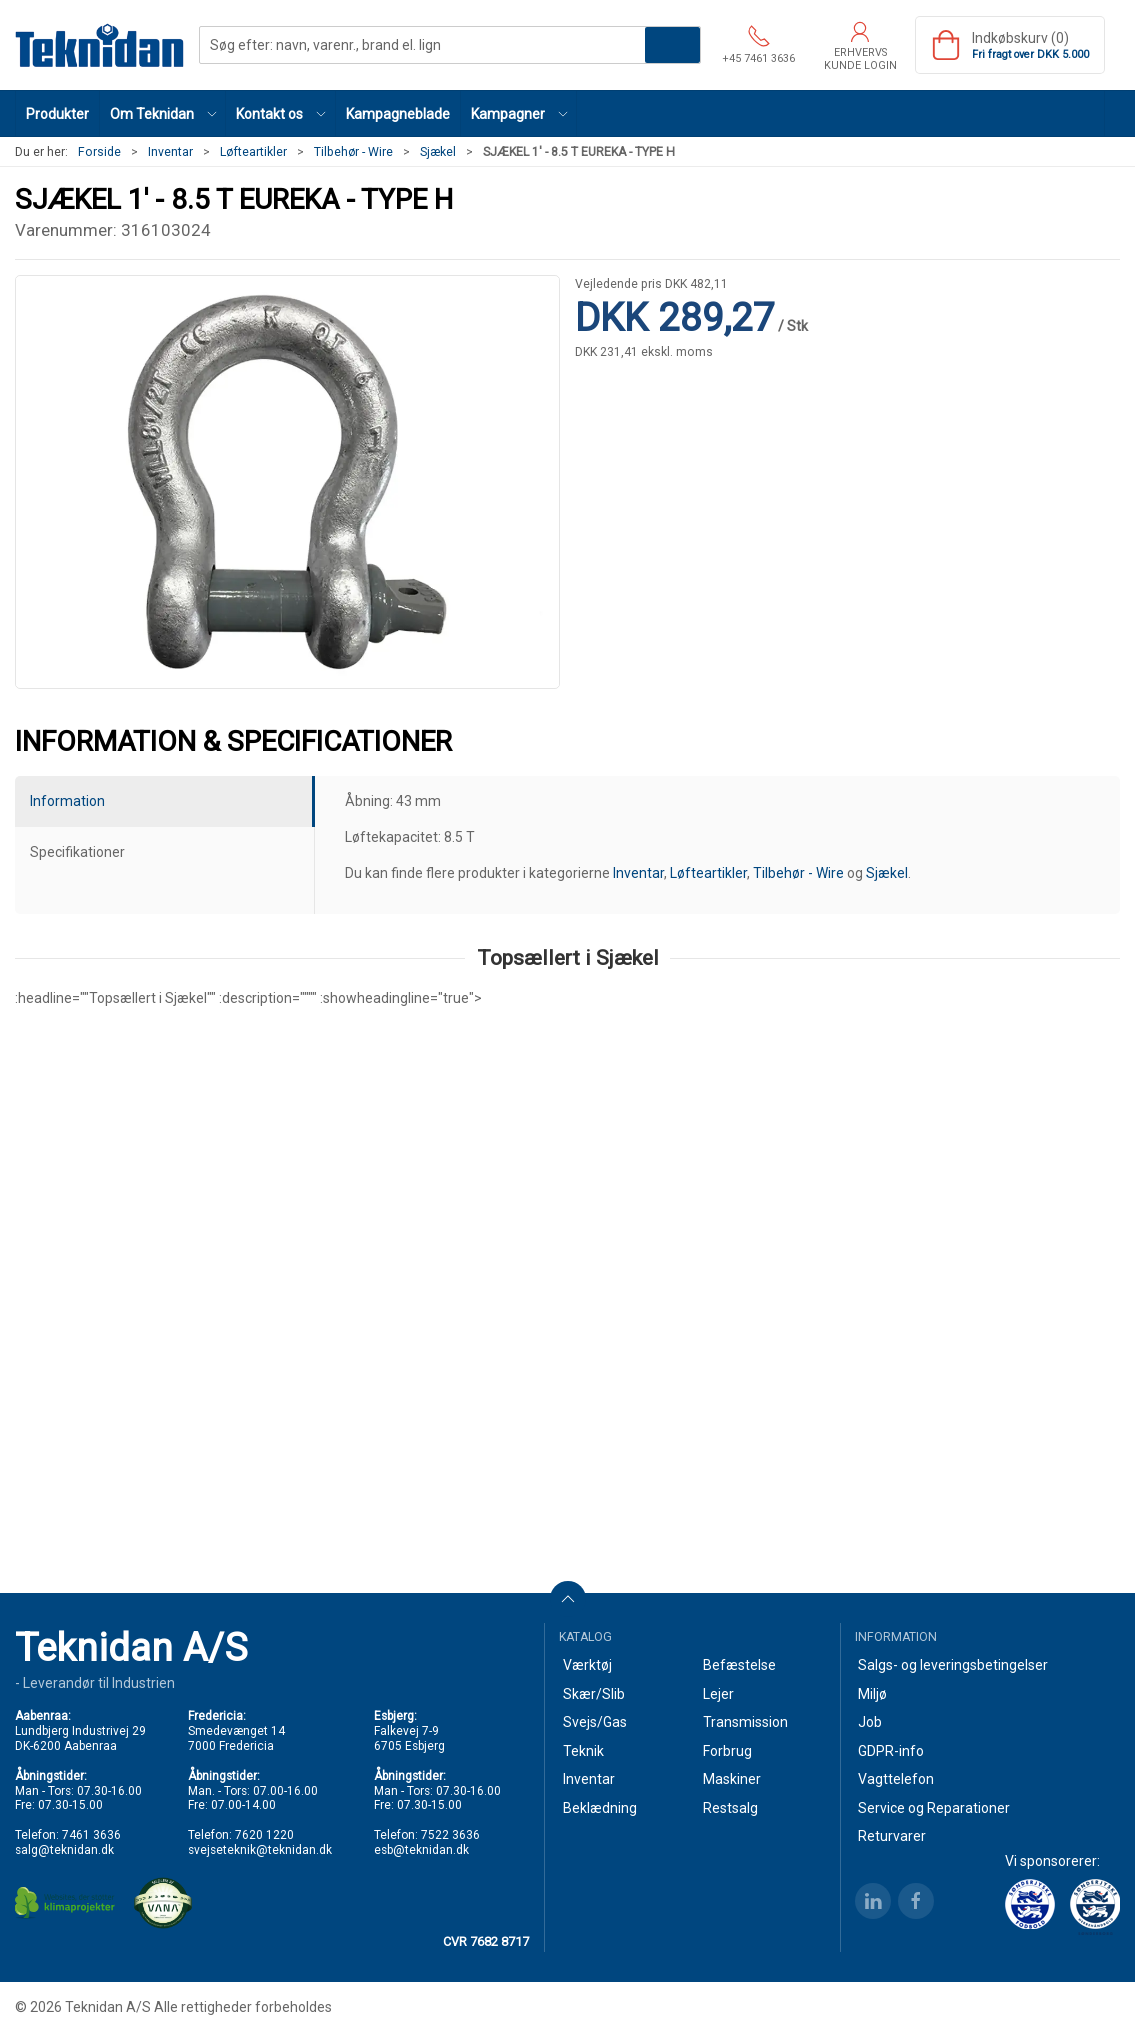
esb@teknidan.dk (421, 1850)
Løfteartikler (253, 152)
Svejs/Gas (595, 1722)
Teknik (583, 1751)
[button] (163, 113)
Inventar (170, 152)
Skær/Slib (594, 1694)
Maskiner (732, 1779)
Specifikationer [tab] (77, 852)
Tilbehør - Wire (353, 152)
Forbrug (727, 1751)
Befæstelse (739, 1665)
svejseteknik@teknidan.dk (260, 1850)
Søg (672, 45)
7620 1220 (264, 1835)
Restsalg (730, 1808)
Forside (99, 152)
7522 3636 (450, 1835)
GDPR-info (891, 1751)
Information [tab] (67, 801)
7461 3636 (91, 1835)
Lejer (718, 1694)
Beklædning (600, 1808)
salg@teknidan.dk (64, 1850)
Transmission (745, 1722)
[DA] (100, 45)
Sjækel (438, 152)
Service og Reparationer (934, 1808)
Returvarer (892, 1836)
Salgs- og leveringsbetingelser (953, 1665)
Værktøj (587, 1665)
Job (870, 1722)
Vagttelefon (896, 1779)
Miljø (872, 1694)
